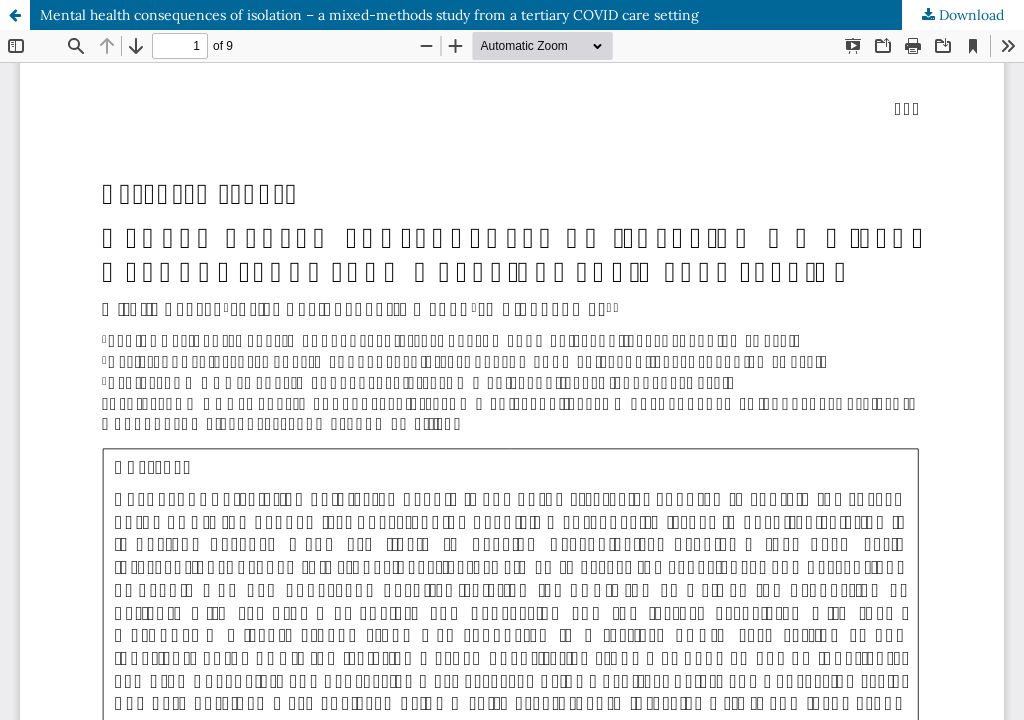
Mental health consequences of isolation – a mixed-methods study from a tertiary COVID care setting (369, 15)
